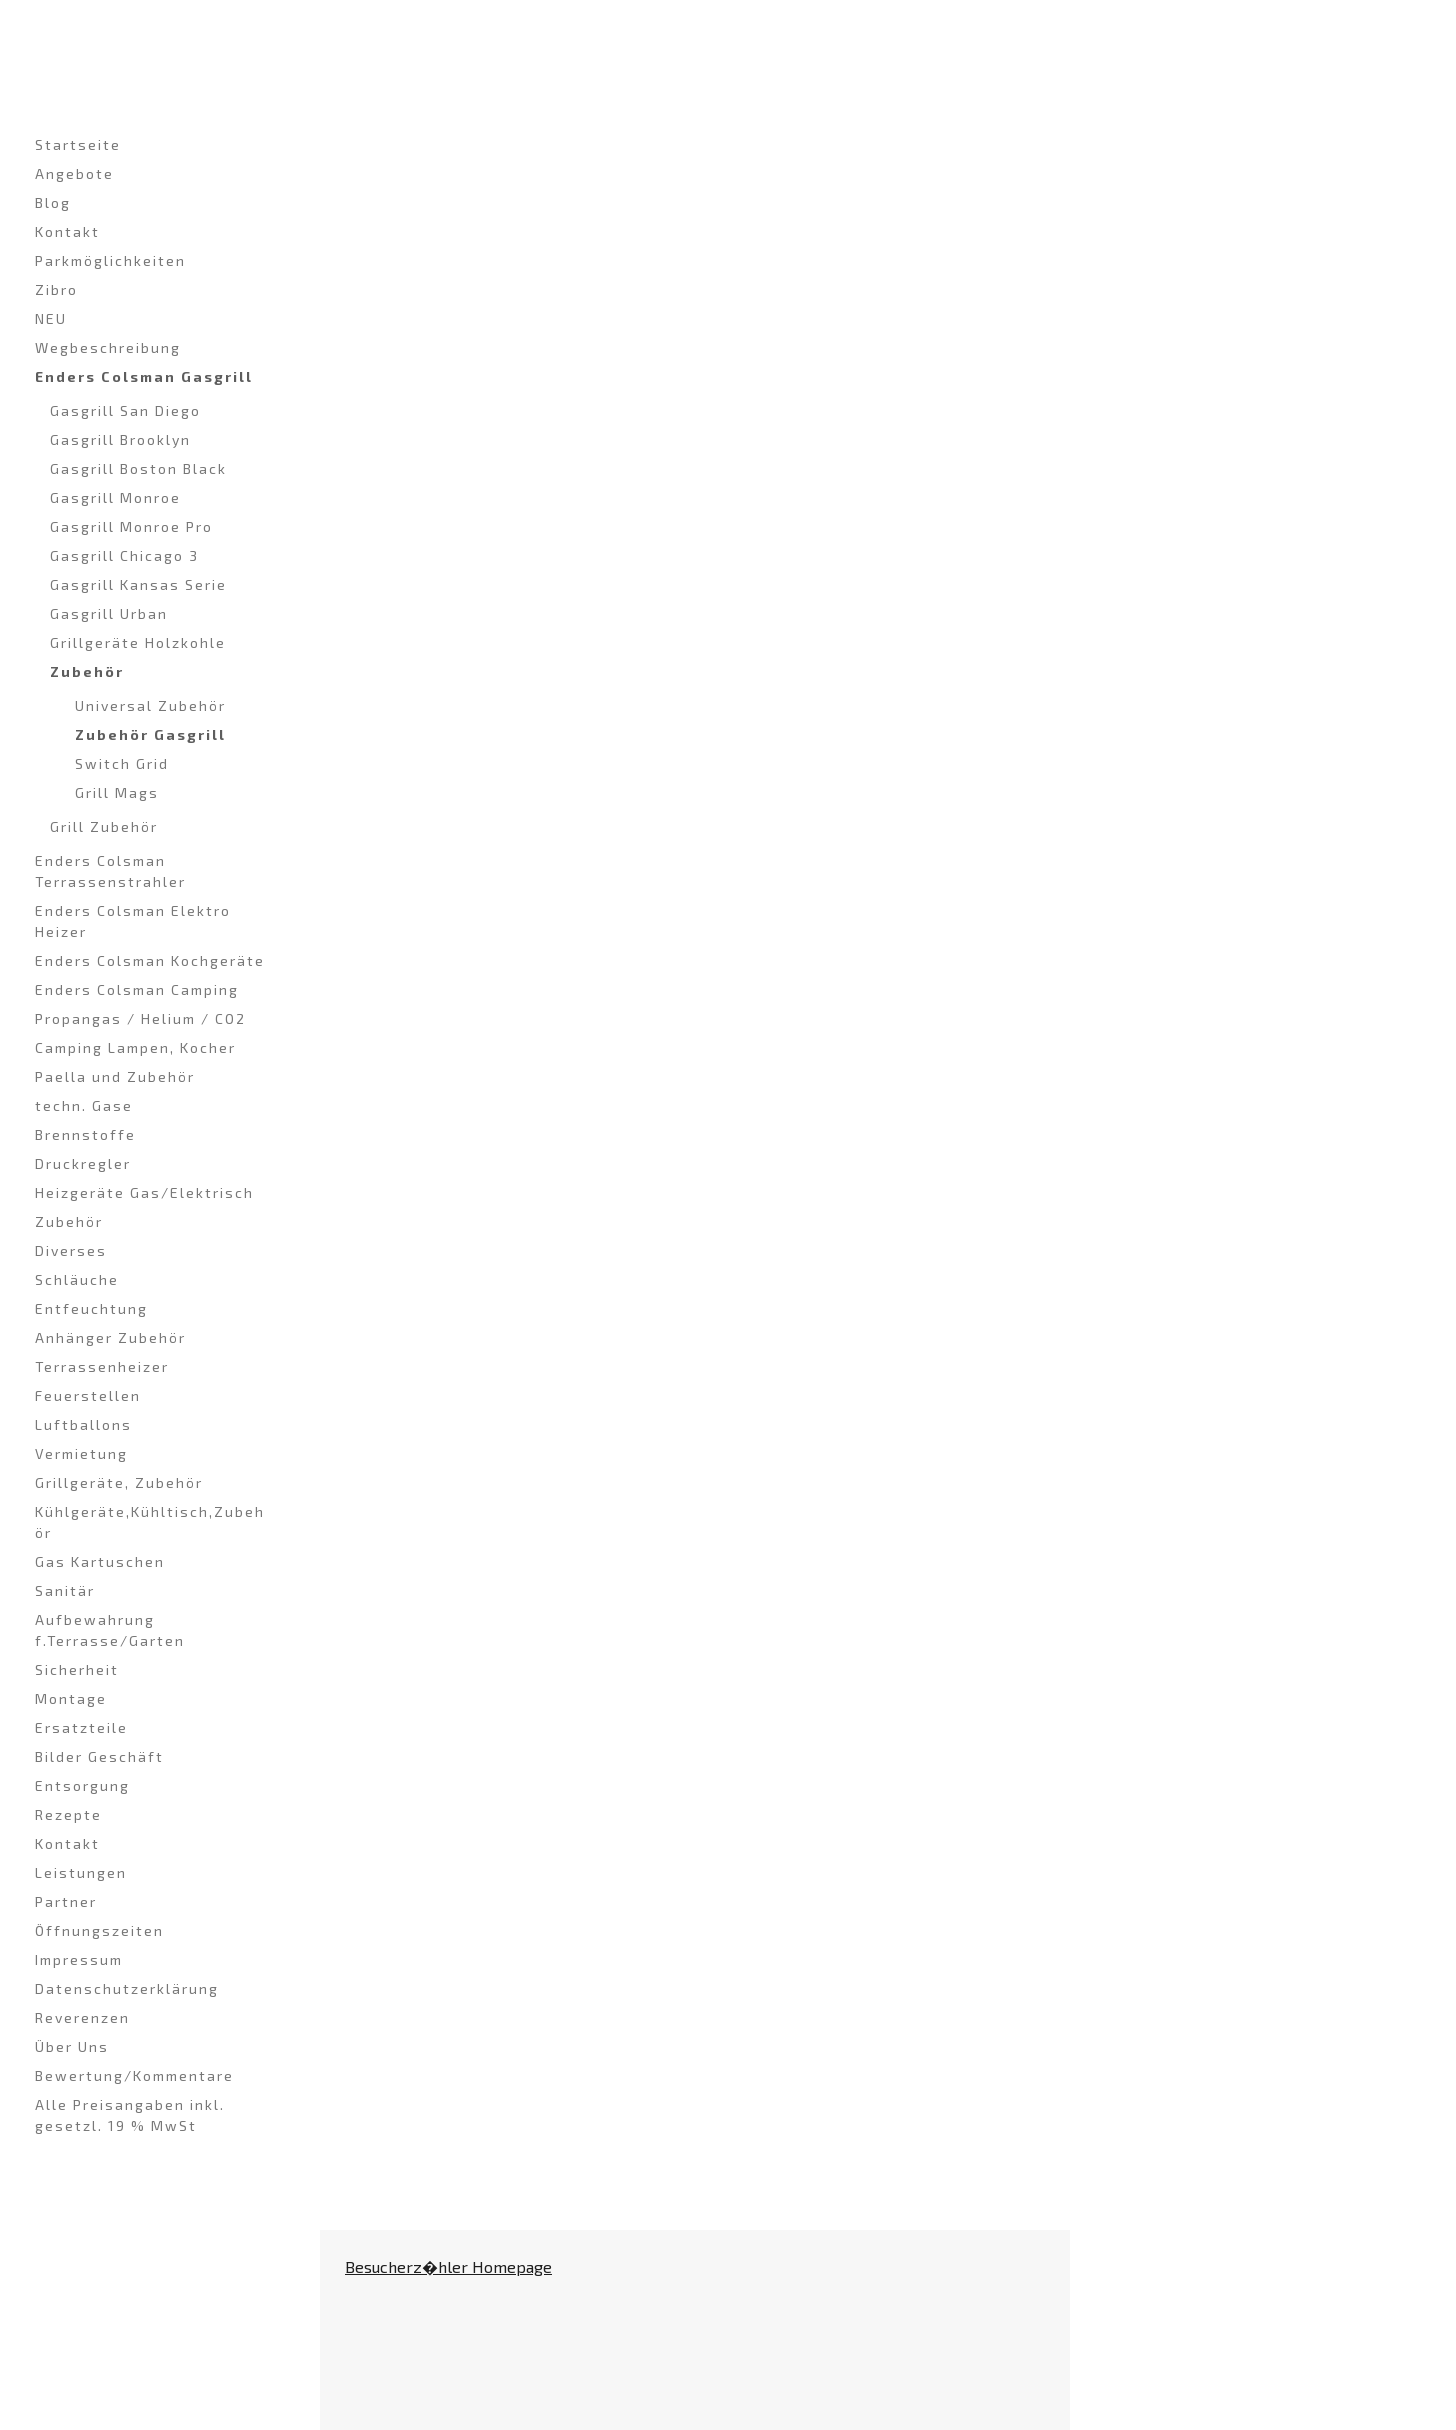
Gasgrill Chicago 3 (124, 555)
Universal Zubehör (150, 705)
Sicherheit (77, 1669)
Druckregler (83, 1163)
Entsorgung (82, 1785)
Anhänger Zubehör (110, 1337)
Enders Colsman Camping (137, 989)
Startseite (78, 144)
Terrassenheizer (102, 1366)
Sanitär (65, 1590)
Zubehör (87, 671)
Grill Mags (117, 792)
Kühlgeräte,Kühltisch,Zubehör (150, 1522)
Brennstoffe (85, 1134)
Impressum (79, 1959)
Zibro (56, 289)
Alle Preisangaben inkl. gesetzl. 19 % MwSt (130, 2115)
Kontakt (67, 231)
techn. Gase (84, 1105)
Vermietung (81, 1453)
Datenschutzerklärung (127, 1988)
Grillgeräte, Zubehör (119, 1482)
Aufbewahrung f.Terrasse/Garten (110, 1630)
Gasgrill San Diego (125, 410)
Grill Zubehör (104, 826)
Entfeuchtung (91, 1308)
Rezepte (68, 1814)
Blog (53, 202)
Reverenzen (82, 2017)
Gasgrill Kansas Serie (138, 584)
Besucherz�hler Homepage (448, 2266)
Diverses (71, 1250)
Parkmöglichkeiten (110, 260)
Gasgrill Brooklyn (120, 439)
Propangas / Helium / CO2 (140, 1018)
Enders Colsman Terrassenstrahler (110, 871)
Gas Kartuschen (100, 1561)
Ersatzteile (81, 1727)
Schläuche (77, 1279)
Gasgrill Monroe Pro (131, 526)
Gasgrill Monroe (115, 497)
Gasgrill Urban (109, 613)
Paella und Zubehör (115, 1076)
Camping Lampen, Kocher (135, 1047)
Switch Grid (122, 763)
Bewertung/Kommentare (134, 2075)
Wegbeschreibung (108, 347)
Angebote (74, 173)
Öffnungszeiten (99, 1930)
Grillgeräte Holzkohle (138, 642)
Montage (71, 1698)
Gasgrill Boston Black (138, 468)
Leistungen (81, 1872)
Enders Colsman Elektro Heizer (133, 921)
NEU (51, 318)
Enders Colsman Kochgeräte (150, 960)
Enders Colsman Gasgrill (144, 376)
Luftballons (83, 1424)
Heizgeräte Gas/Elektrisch (144, 1192)
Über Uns (72, 2046)
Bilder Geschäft (99, 1756)
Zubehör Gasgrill (150, 734)
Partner (66, 1901)
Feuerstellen (88, 1395)
